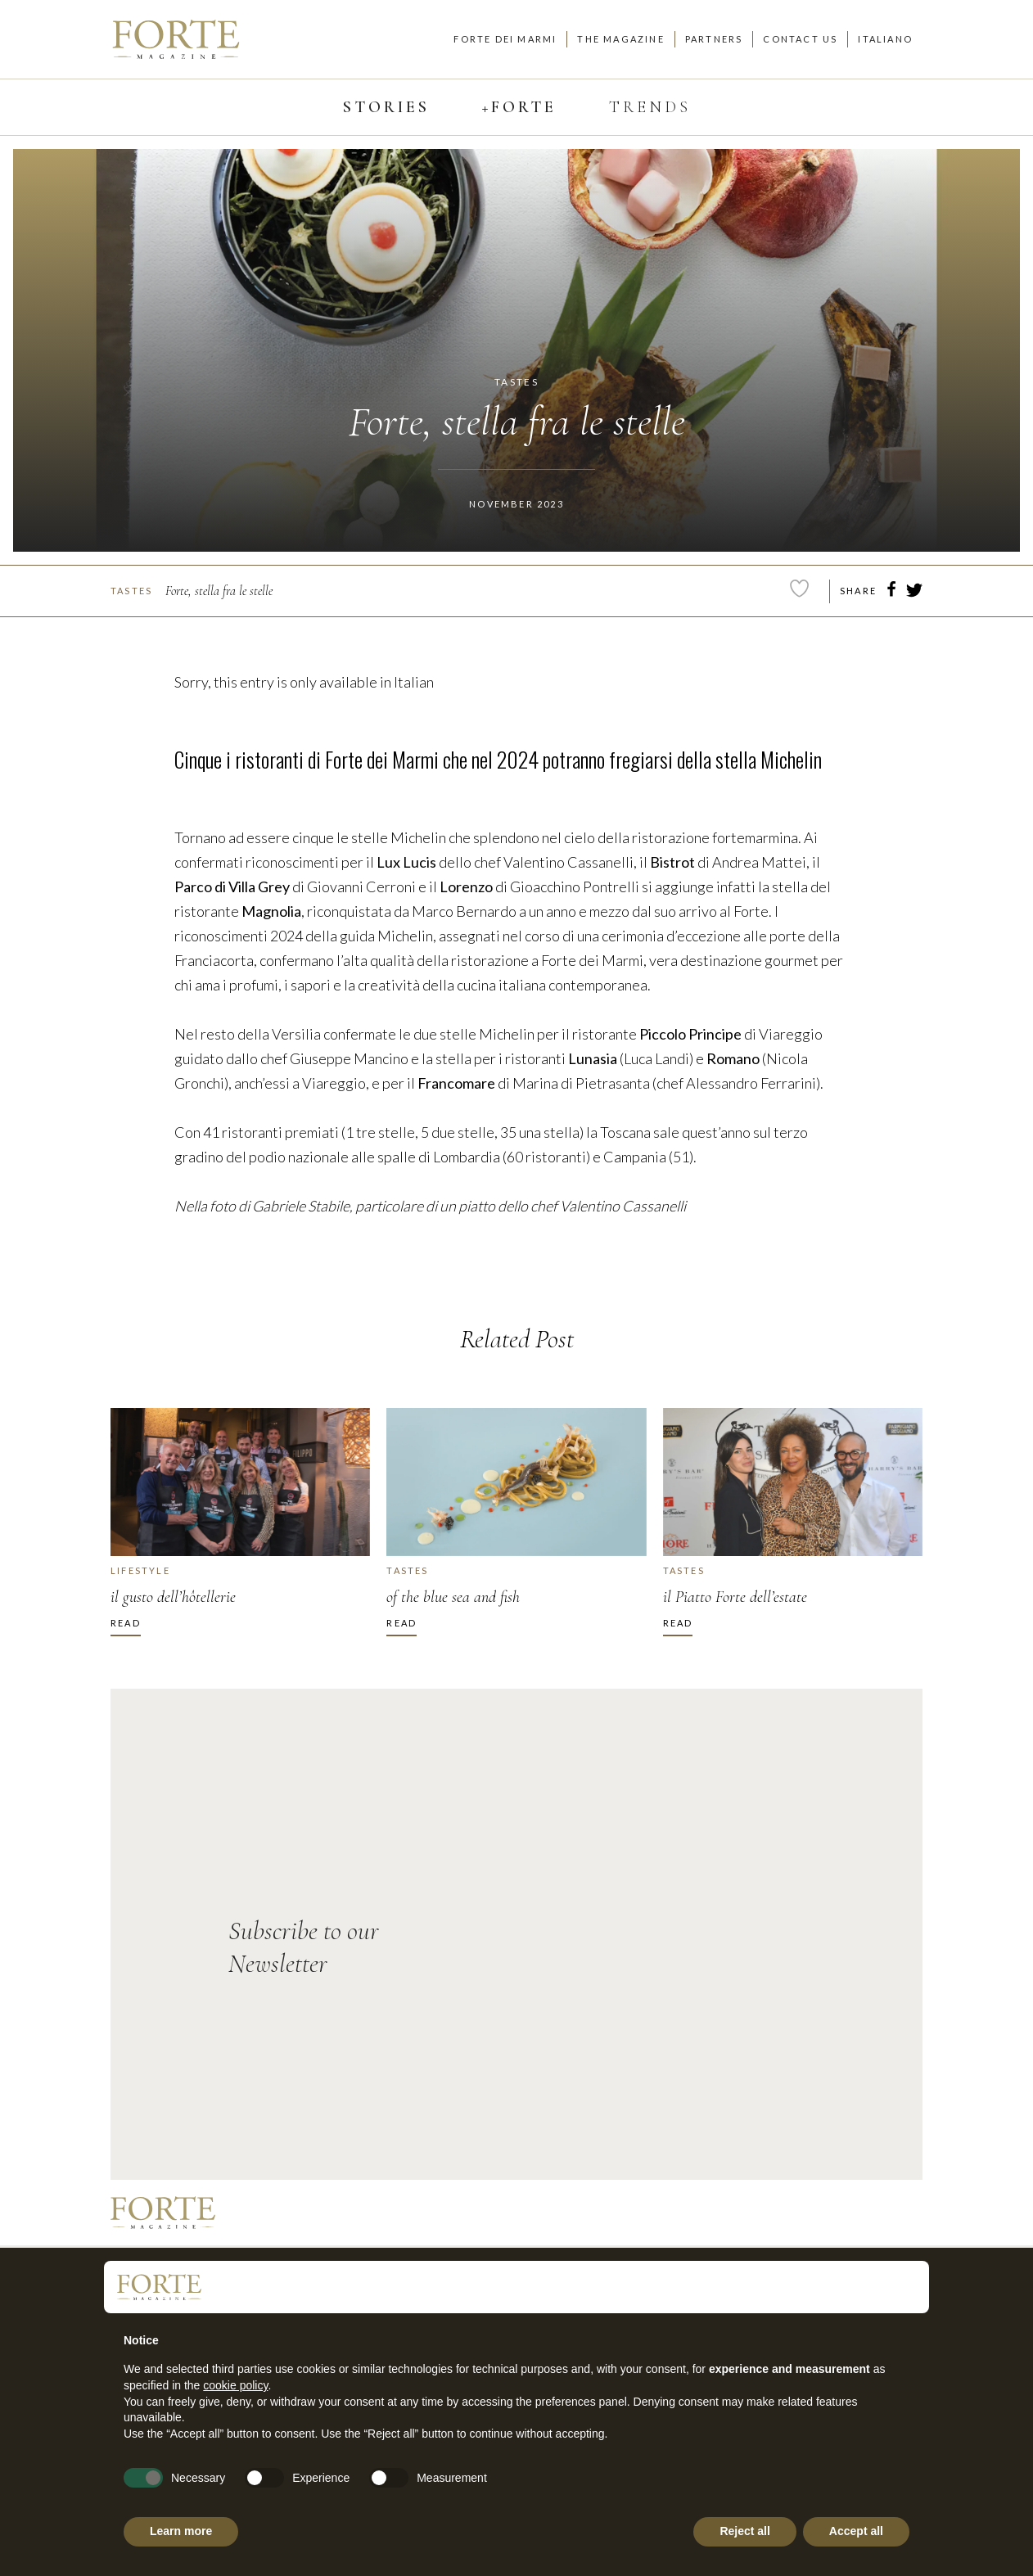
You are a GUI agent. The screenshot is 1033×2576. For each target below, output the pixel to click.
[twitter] (914, 592)
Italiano (885, 39)
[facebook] (891, 591)
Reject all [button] (744, 2531)
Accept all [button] (856, 2531)
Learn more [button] (181, 2531)
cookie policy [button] (235, 2385)
